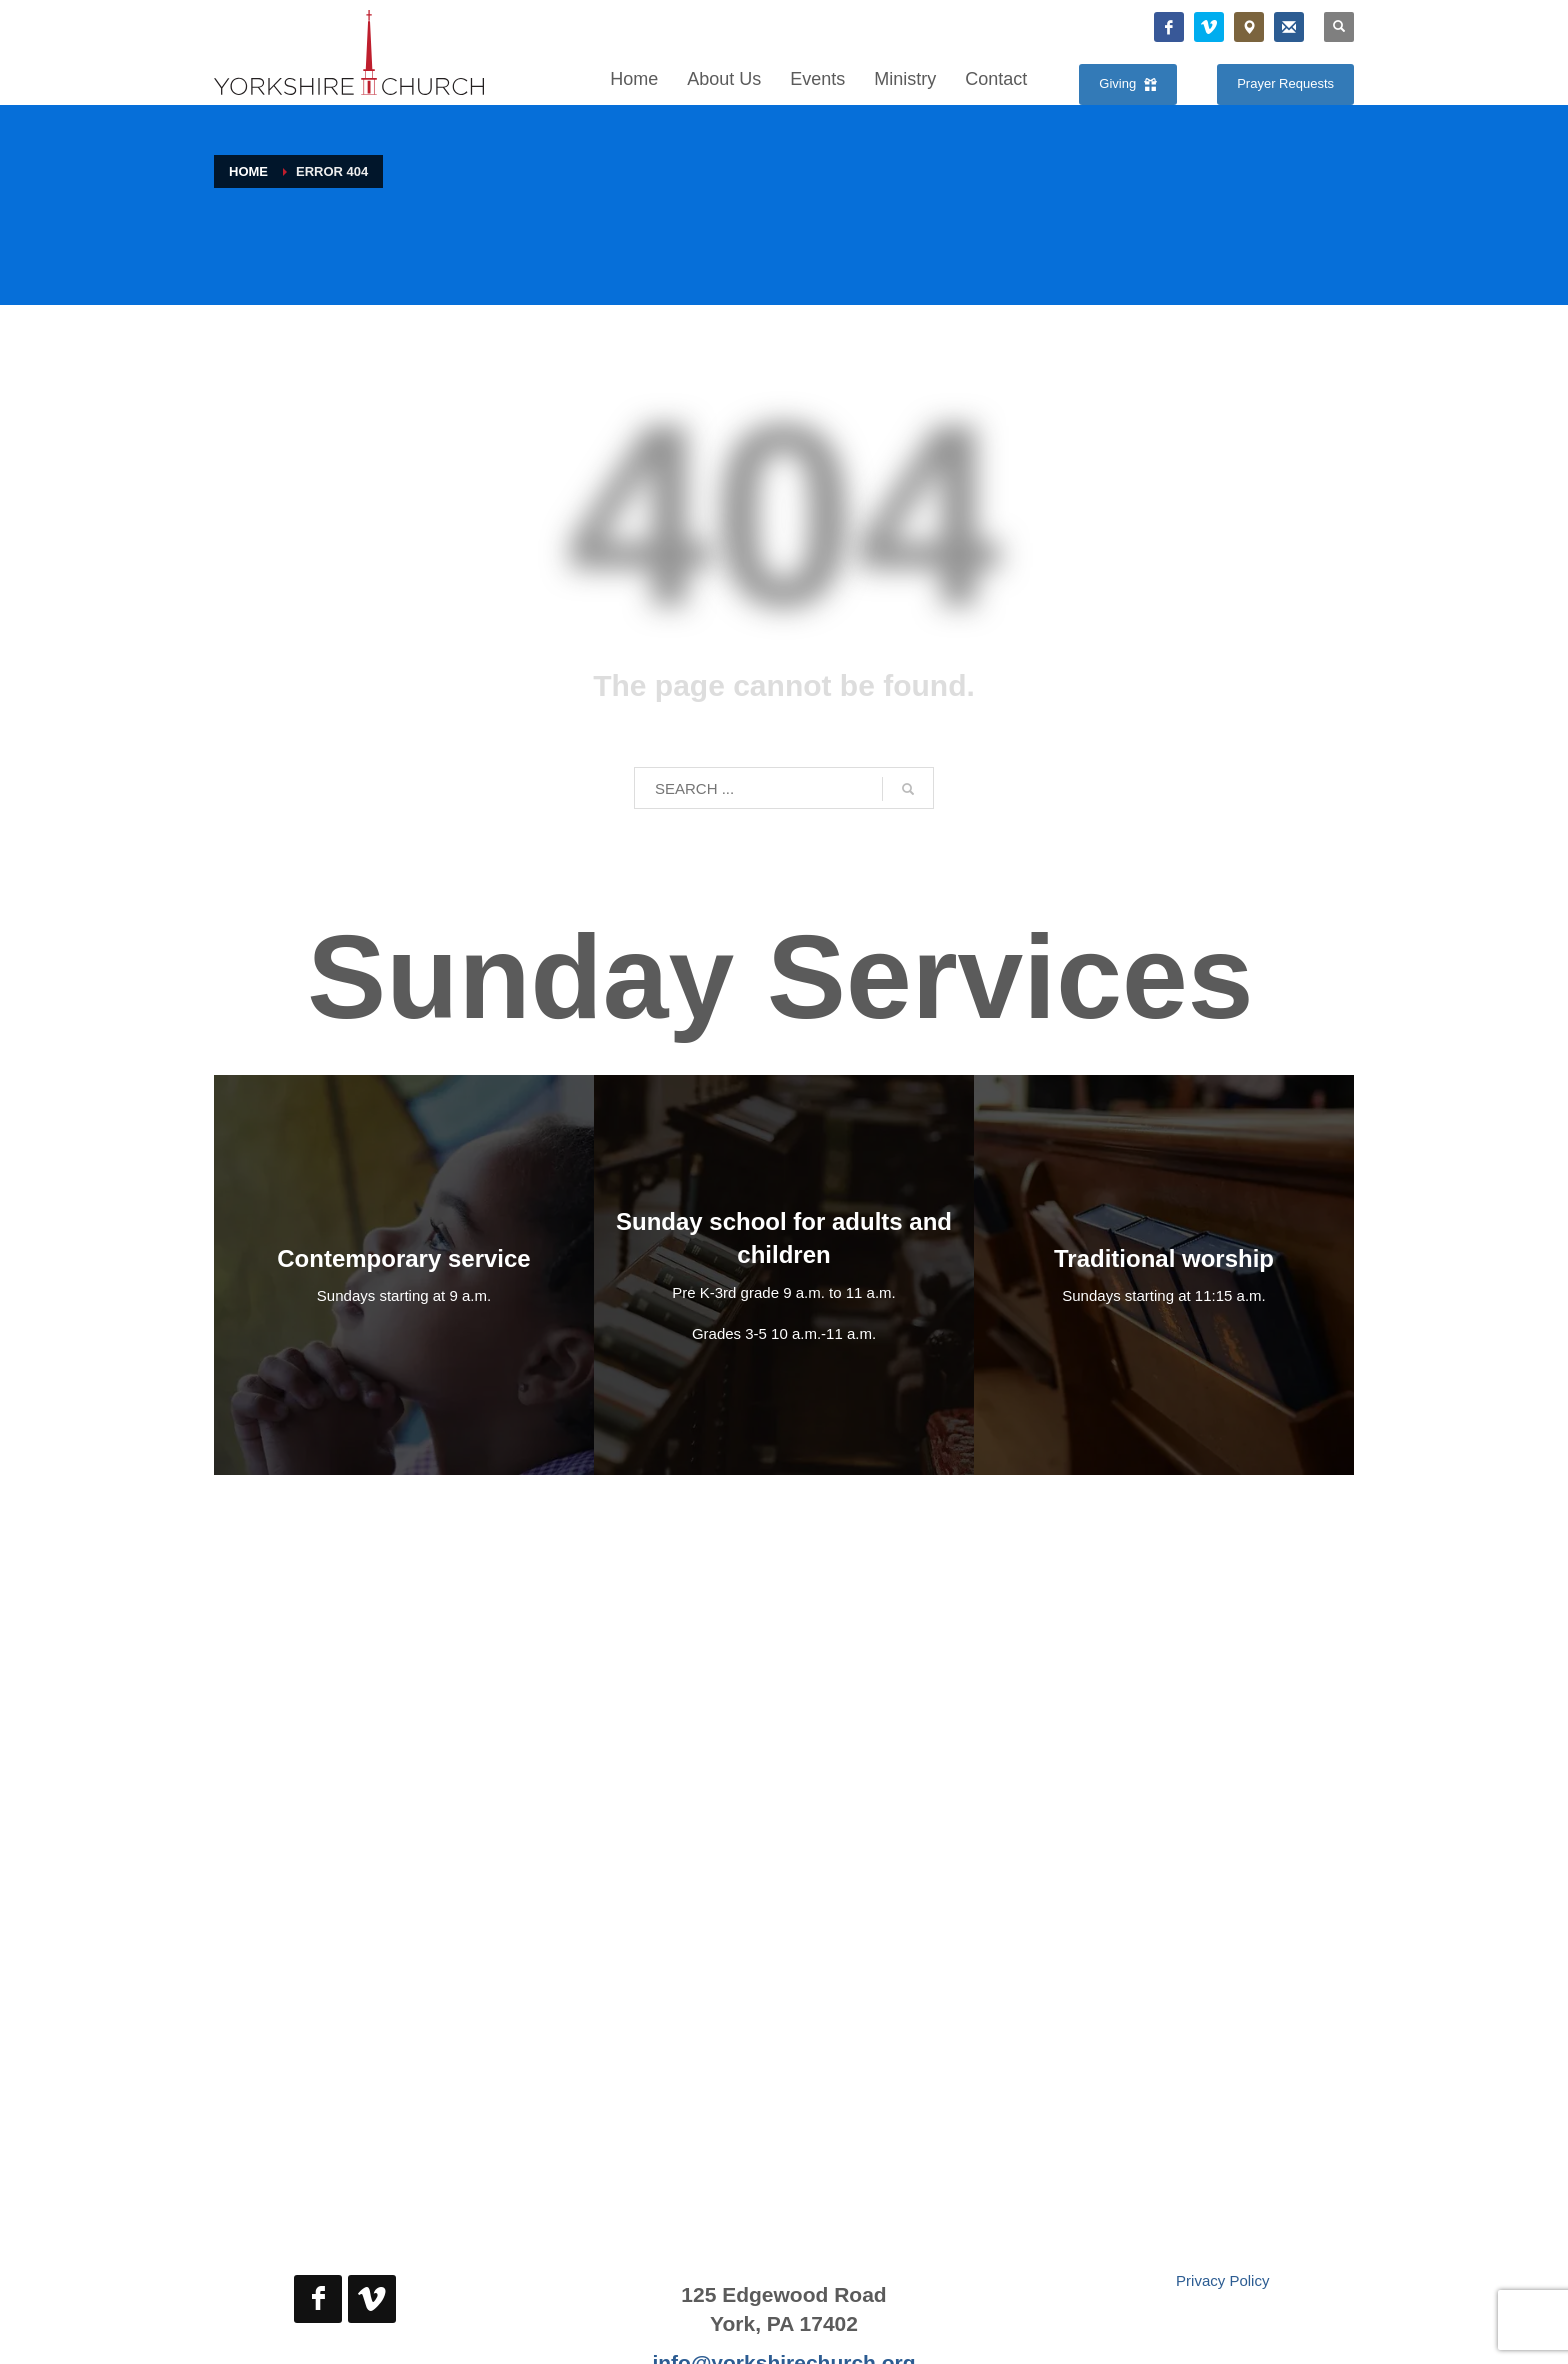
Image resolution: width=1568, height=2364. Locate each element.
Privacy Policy (1222, 2280)
